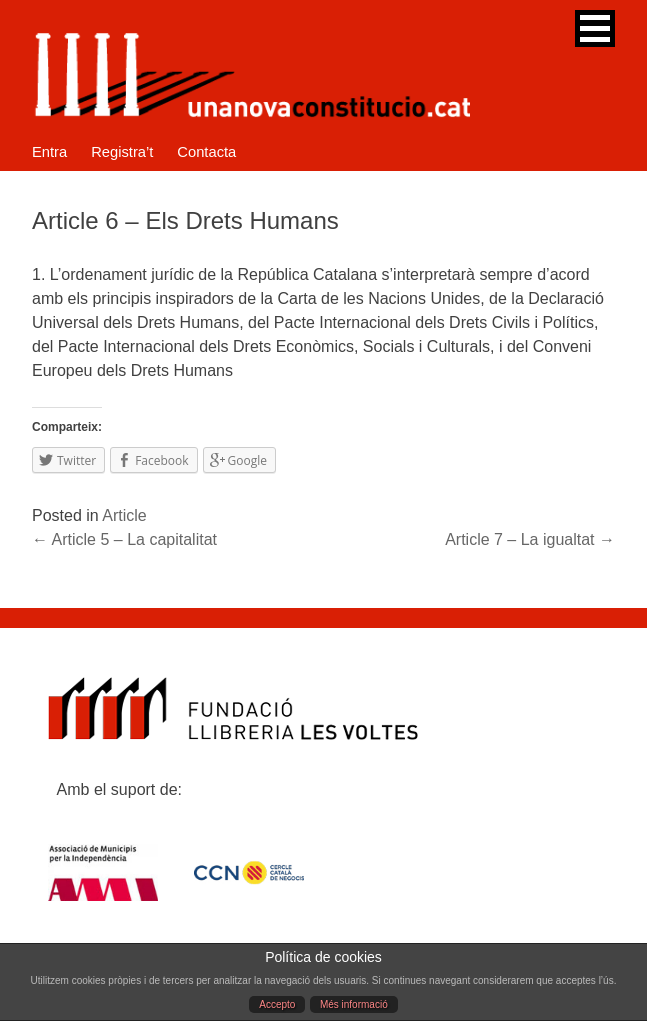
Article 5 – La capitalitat (124, 539)
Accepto (277, 1004)
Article (124, 515)
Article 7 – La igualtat (530, 539)
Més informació (354, 1004)
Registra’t (122, 152)
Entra (49, 152)
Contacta (206, 152)
